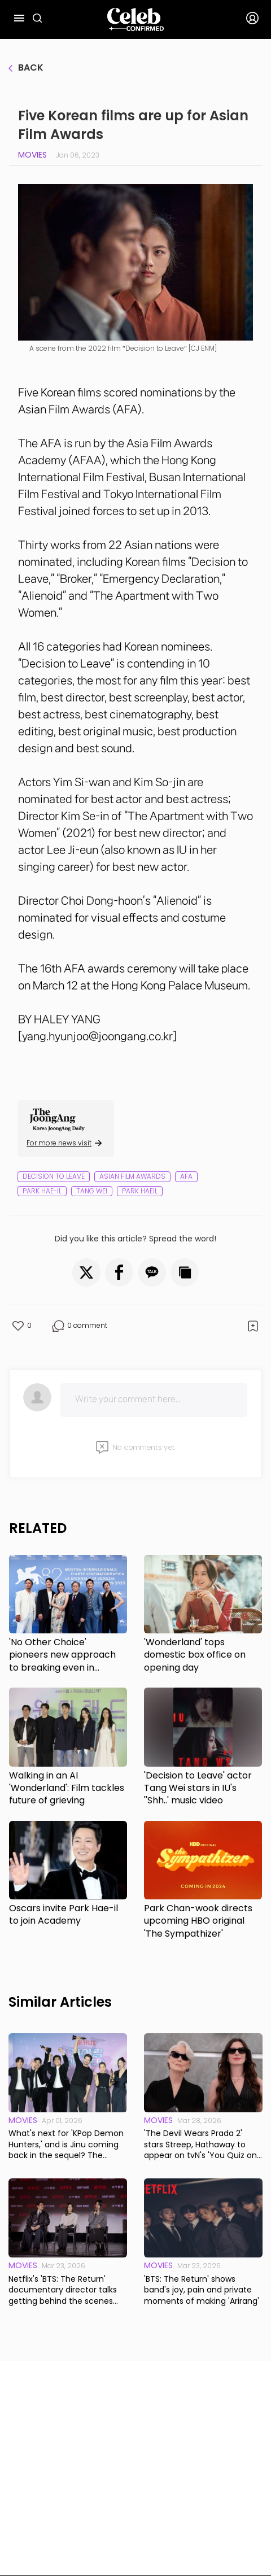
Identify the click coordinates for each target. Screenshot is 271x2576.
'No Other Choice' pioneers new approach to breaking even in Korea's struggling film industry (62, 1655)
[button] (86, 1272)
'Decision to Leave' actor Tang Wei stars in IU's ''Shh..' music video (198, 1788)
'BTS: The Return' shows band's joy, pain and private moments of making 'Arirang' (201, 2290)
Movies (32, 154)
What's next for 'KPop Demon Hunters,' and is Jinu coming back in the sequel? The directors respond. (66, 2144)
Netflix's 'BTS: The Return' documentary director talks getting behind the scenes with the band (62, 2290)
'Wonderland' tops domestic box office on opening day (195, 1655)
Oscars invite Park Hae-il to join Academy (63, 1914)
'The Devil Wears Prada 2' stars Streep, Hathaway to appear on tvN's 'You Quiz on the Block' (200, 2144)
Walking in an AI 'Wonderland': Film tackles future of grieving (66, 1788)
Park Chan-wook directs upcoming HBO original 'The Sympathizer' (198, 1921)
